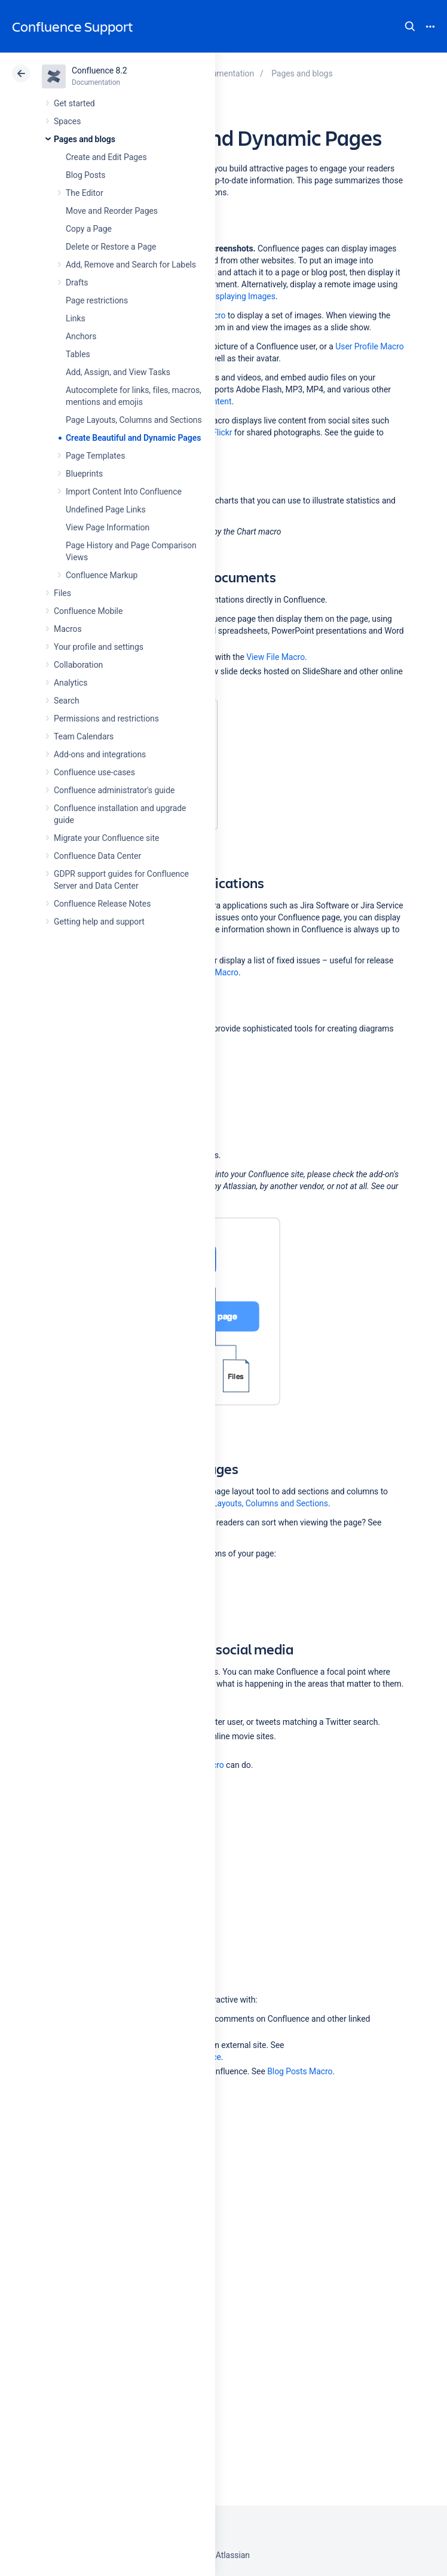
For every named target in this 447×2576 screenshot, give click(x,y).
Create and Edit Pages (106, 157)
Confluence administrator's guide (114, 790)
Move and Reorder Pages (112, 211)
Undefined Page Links (106, 509)
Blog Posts (86, 175)
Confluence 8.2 (99, 70)
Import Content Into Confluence (124, 491)
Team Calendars (84, 736)
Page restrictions (97, 300)
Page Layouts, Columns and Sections (134, 420)
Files (62, 593)
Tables (78, 354)
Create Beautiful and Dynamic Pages (133, 438)
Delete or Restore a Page (111, 246)
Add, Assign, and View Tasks (118, 372)
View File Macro (275, 657)
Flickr (222, 432)
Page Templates (95, 455)
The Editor (84, 193)
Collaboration (78, 665)
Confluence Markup (101, 575)
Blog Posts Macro (299, 2071)
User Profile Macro (369, 346)
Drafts (77, 282)
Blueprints (84, 473)
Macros (68, 629)
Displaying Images (241, 296)
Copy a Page (89, 229)
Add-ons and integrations (100, 754)
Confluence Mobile (88, 611)
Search (410, 26)
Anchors (81, 336)
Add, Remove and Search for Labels (131, 264)
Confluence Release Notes (102, 903)
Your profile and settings (98, 647)
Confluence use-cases (94, 772)
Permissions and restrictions (106, 718)
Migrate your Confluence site (106, 838)
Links (75, 318)
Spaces (67, 121)
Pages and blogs (84, 139)
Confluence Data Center (97, 856)
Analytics (70, 682)
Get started (74, 103)
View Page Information (107, 527)
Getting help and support (99, 921)
